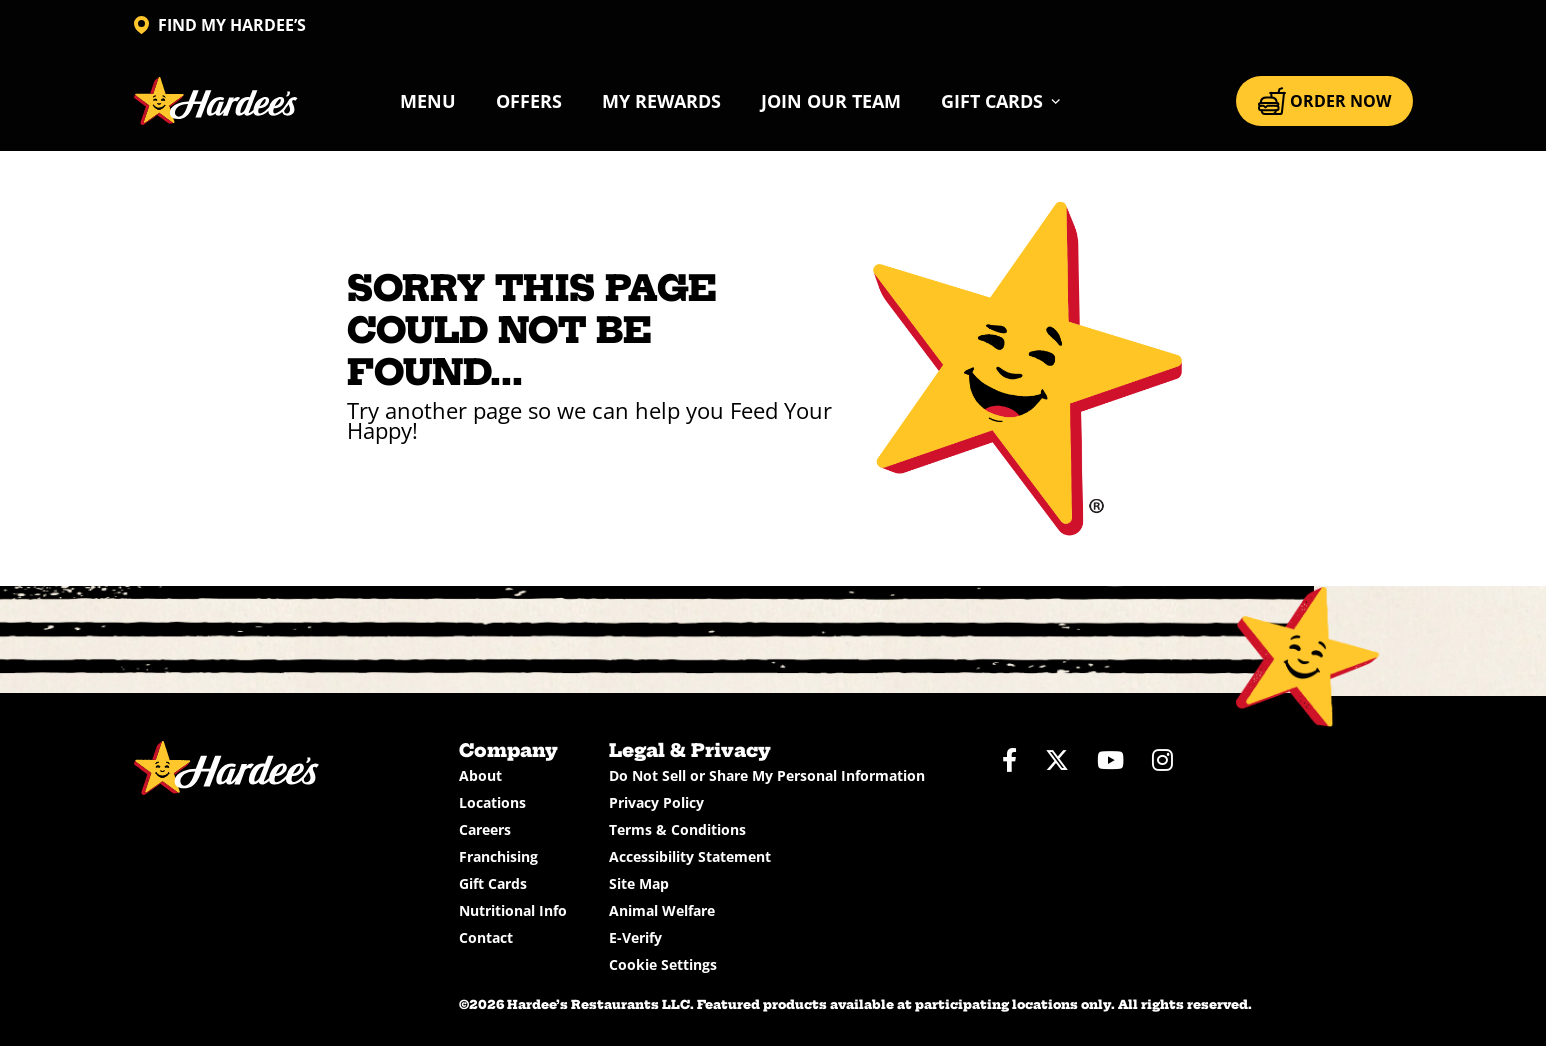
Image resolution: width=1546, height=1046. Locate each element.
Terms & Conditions (677, 829)
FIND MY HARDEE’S (220, 25)
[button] (1001, 101)
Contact (486, 937)
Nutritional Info (513, 910)
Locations (492, 802)
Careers (485, 829)
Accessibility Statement (690, 856)
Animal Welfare (662, 910)
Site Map (639, 883)
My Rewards (661, 101)
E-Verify (635, 937)
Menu (428, 101)
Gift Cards (493, 883)
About (480, 775)
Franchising (498, 856)
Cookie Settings (663, 964)
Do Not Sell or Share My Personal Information (767, 775)
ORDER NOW (1324, 101)
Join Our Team (831, 101)
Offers (529, 101)
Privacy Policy (656, 802)
